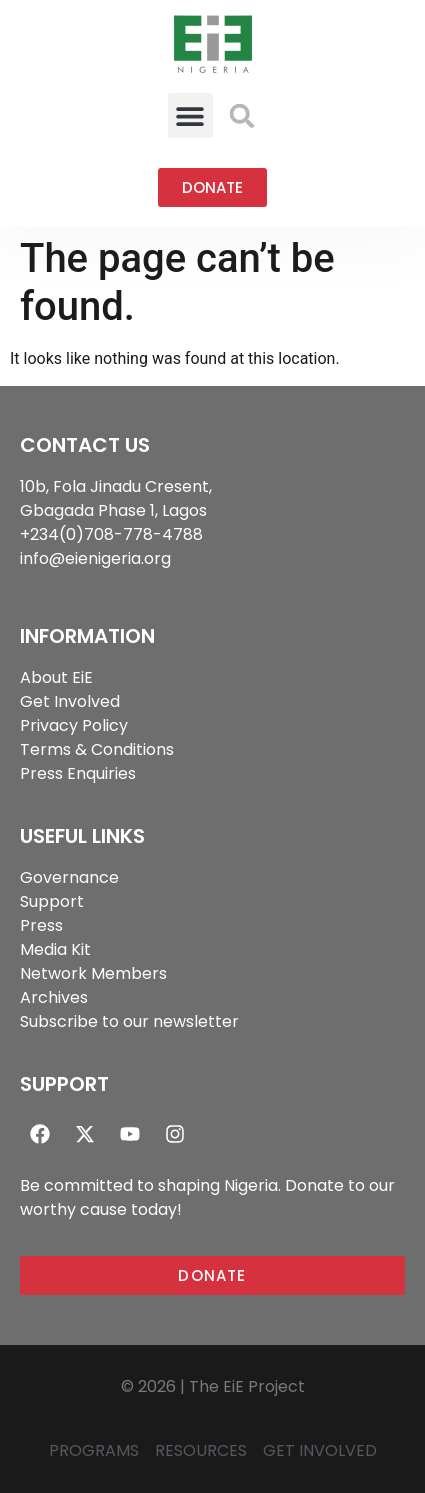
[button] (190, 115)
